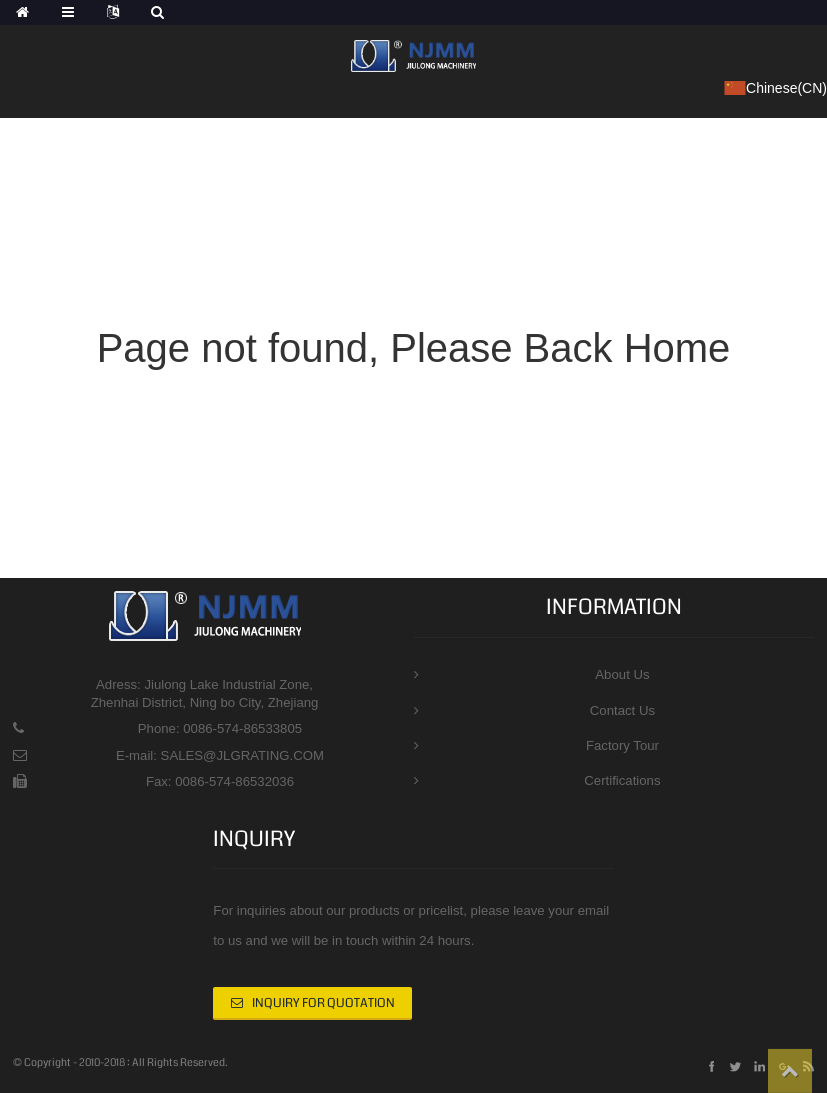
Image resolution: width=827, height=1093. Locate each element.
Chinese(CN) (775, 89)
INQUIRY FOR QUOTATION (323, 1003)
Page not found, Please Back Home (414, 348)
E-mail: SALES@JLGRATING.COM (220, 755)
